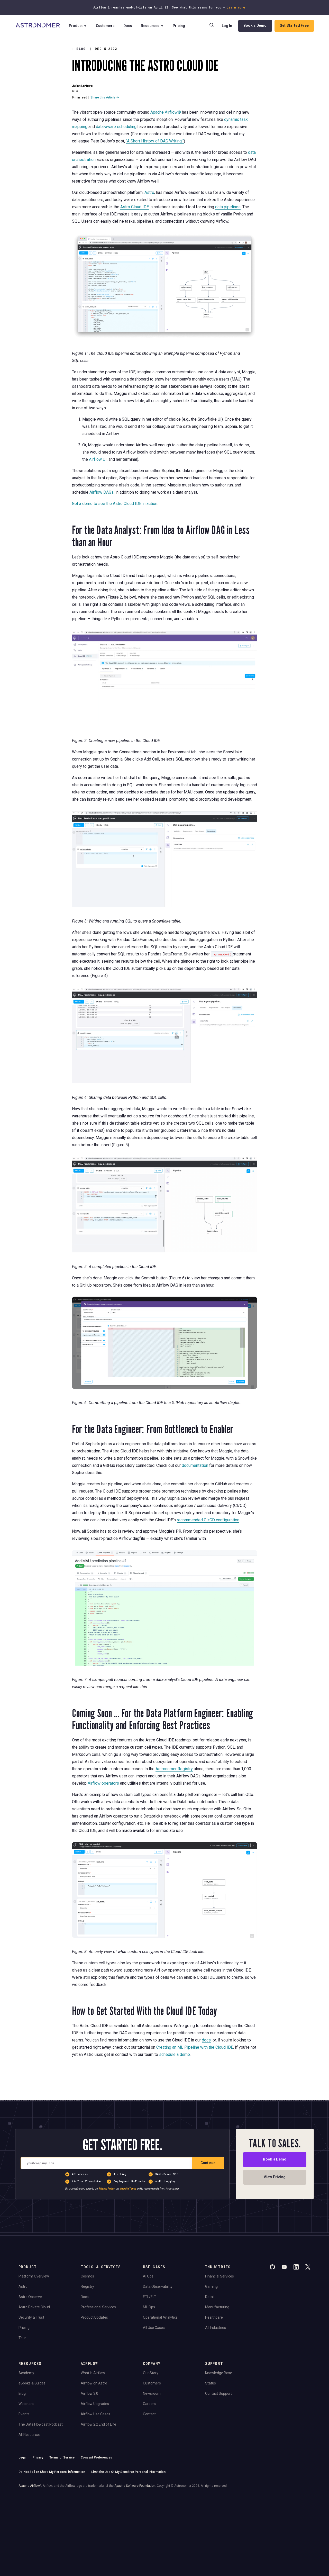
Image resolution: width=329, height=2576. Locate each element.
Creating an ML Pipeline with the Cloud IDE (194, 2047)
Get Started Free (294, 25)
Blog (79, 49)
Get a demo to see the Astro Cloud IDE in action (114, 503)
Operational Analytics (160, 2317)
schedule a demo (174, 2054)
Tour (22, 2338)
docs (206, 2040)
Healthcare (214, 2317)
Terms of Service (62, 2457)
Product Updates (94, 2317)
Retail (209, 2297)
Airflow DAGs (101, 492)
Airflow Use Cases (95, 2414)
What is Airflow (93, 2373)
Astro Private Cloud (34, 2307)
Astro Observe (30, 2297)
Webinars (26, 2404)
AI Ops (148, 2276)
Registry (87, 2286)
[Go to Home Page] (37, 26)
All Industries (215, 2328)
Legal (22, 2457)
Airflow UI (98, 459)
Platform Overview (34, 2276)
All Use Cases (154, 2328)
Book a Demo (255, 25)
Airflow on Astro (94, 2383)
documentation (195, 1465)
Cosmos (87, 2276)
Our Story (150, 2373)
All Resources (30, 2435)
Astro (149, 192)
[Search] (211, 25)
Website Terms (128, 2188)
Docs (128, 26)
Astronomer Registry (174, 1768)
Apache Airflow (30, 2486)
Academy (26, 2373)
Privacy (37, 2457)
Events (24, 2414)
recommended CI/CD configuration (208, 1519)
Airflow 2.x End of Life (98, 2424)
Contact (149, 2414)
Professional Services (98, 2307)
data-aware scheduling (116, 126)
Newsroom (152, 2393)
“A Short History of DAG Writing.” (155, 141)
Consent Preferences (96, 2457)
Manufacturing (217, 2307)
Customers (105, 26)
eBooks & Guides (32, 2383)
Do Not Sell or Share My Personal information (52, 2472)
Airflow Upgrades (95, 2404)
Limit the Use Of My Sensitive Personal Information (128, 2472)
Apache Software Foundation (134, 2486)
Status (210, 2383)
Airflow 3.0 (89, 2393)
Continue (207, 2163)
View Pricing (275, 2177)
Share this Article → (104, 97)
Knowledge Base (218, 2373)
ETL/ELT (149, 2297)
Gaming (211, 2286)
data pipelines (228, 206)
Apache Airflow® (165, 112)
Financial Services (219, 2276)
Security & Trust (31, 2317)
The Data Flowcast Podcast (41, 2424)
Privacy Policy (107, 2188)
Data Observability (157, 2286)
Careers (149, 2404)
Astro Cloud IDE (134, 206)
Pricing (179, 26)
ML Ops (149, 2307)
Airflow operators (103, 1783)
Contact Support (218, 2393)
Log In (227, 26)
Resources (152, 26)
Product (78, 26)
